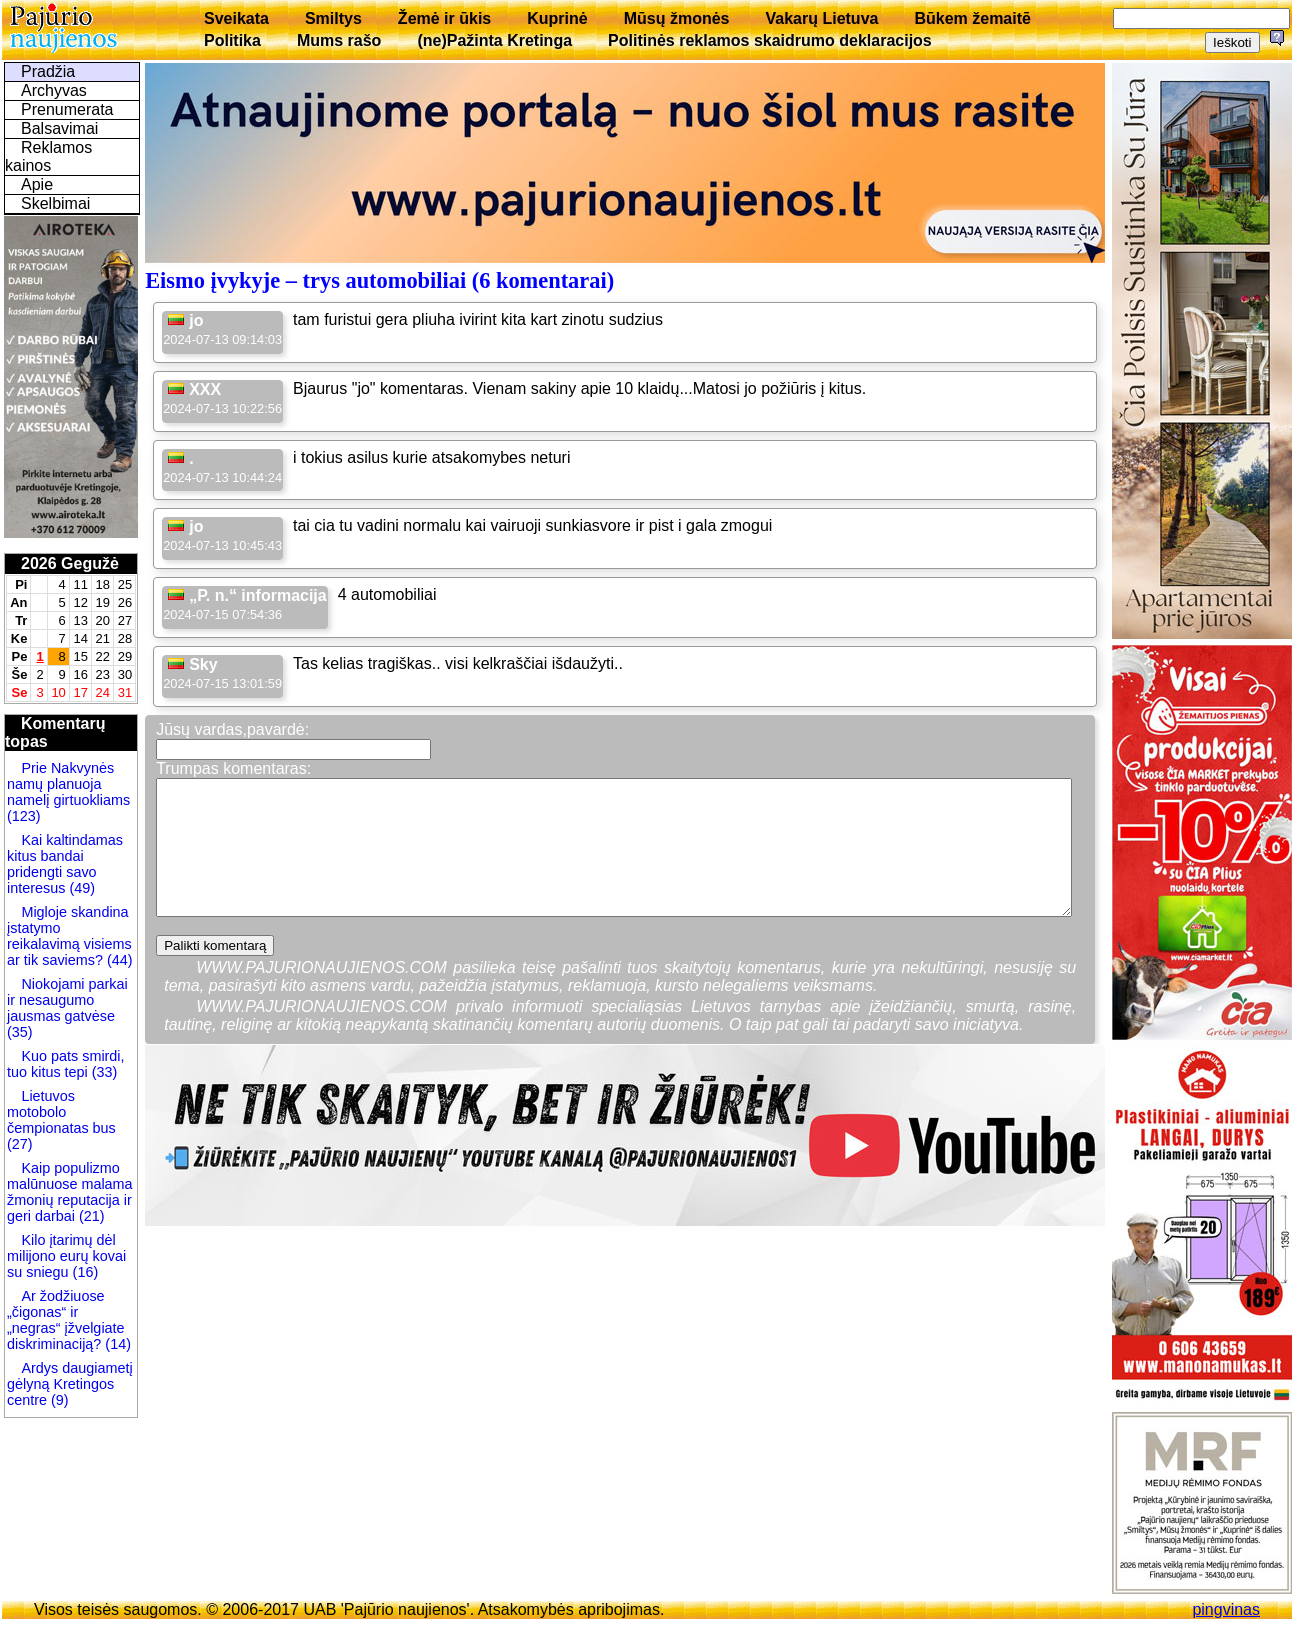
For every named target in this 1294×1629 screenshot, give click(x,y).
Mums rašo (339, 40)
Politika (232, 40)
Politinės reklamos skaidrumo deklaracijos (770, 40)
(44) (118, 960)
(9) (58, 1400)
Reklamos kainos (48, 156)
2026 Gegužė (70, 563)
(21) (90, 1216)
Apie (37, 184)
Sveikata (236, 18)
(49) (80, 888)
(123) (24, 816)
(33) (103, 1072)
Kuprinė (557, 18)
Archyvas (54, 90)
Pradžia (48, 71)
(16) (84, 1272)
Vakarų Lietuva (821, 18)
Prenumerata (67, 109)
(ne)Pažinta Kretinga (494, 40)
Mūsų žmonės (677, 18)
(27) (20, 1144)
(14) (116, 1344)
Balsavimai (59, 128)
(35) (20, 1032)
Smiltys (333, 18)
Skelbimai (55, 203)
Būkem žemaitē (972, 18)
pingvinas (1226, 1609)
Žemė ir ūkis (444, 18)
